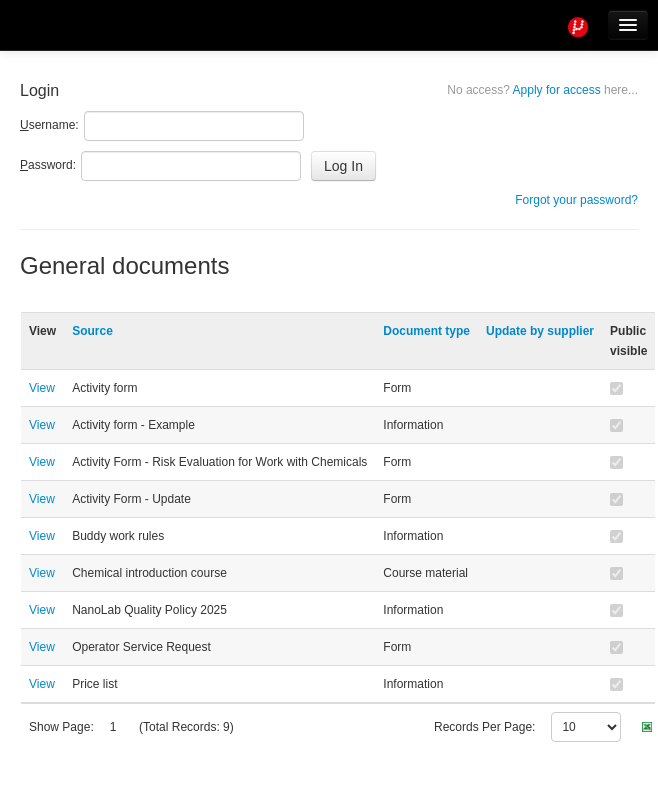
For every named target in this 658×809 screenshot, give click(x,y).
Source (92, 331)
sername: (49, 125)
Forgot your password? (576, 200)
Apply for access (542, 90)
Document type (426, 331)
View (42, 388)
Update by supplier (540, 331)
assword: (48, 165)
